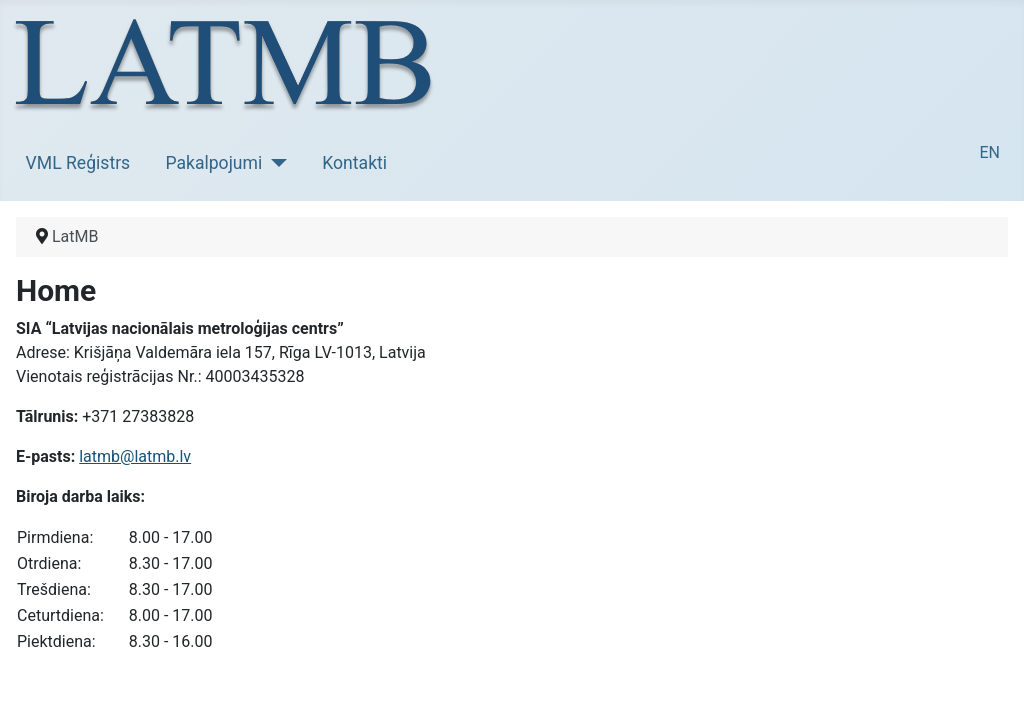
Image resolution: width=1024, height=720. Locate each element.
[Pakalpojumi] (274, 163)
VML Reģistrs (78, 163)
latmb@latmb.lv (135, 456)
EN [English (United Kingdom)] (989, 152)
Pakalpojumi (213, 163)
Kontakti (354, 163)
